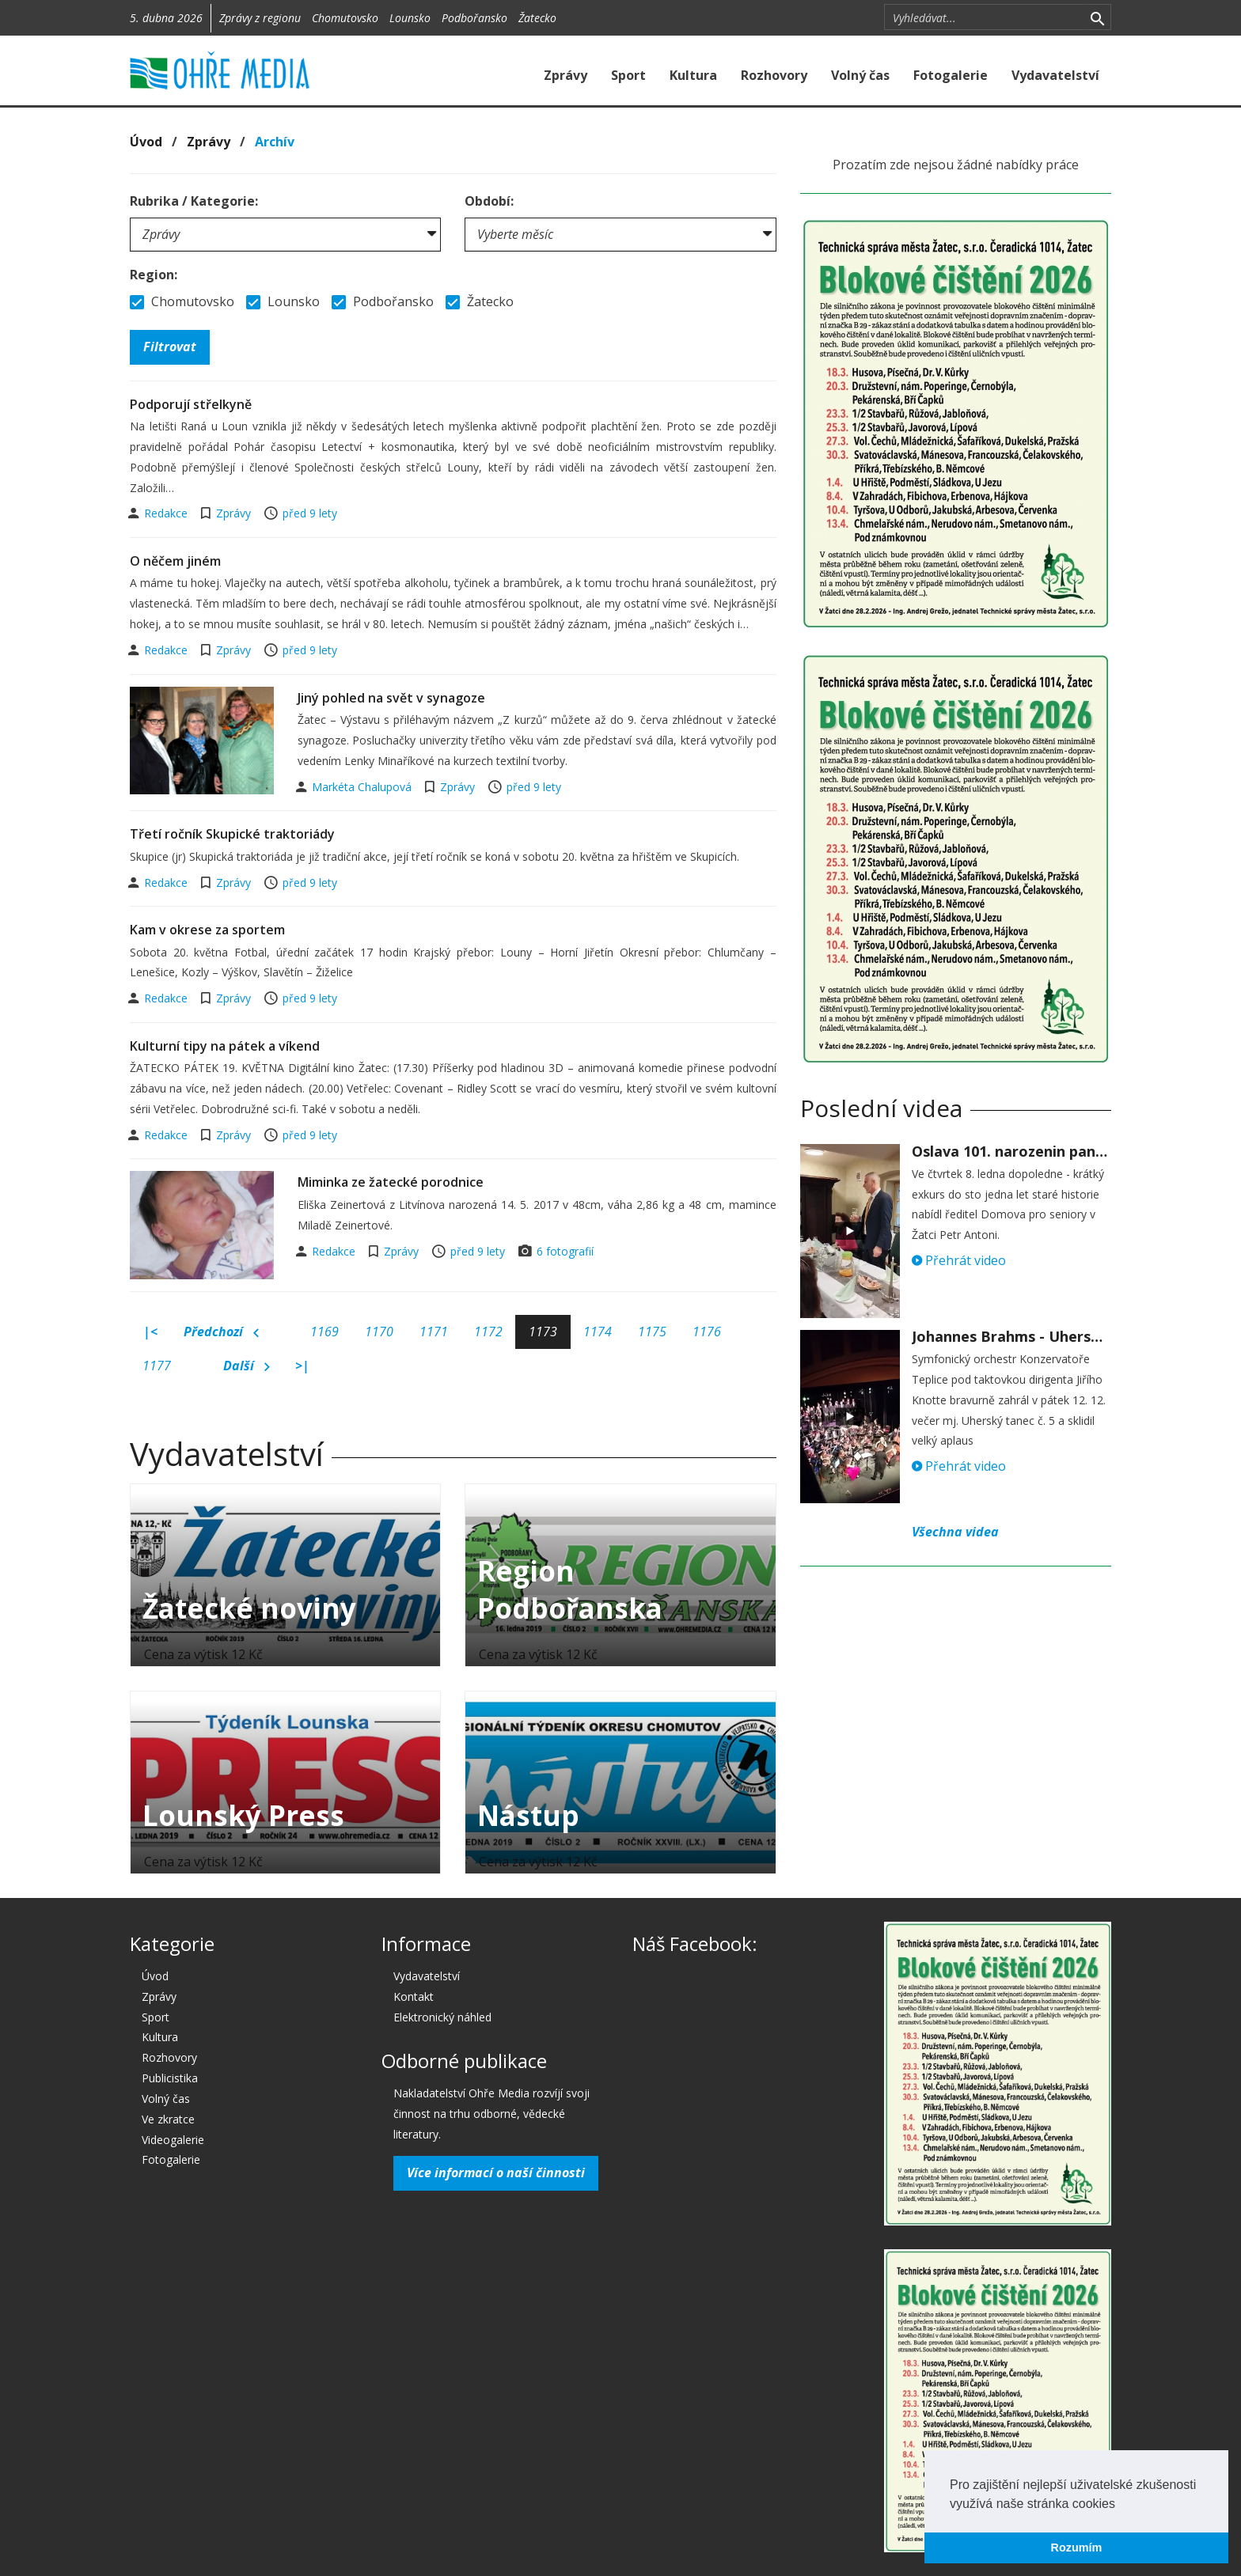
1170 (379, 1331)
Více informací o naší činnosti (496, 2172)
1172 (488, 1331)
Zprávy (565, 75)
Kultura (693, 75)
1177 (156, 1365)
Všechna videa (955, 1531)
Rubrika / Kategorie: (194, 201)
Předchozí (221, 1332)
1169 (324, 1331)
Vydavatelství (1055, 75)
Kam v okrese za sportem (207, 929)
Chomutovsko (345, 17)
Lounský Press (243, 1815)
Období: (489, 201)
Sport (628, 75)
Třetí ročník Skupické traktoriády (232, 834)
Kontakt (413, 1996)
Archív (274, 141)
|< (150, 1331)
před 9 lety (310, 513)
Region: (153, 274)
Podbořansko (474, 17)
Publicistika (170, 2077)
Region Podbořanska (569, 1589)
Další (246, 1366)
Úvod (146, 141)
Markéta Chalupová (363, 786)
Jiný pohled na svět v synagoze (391, 698)
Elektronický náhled (442, 2017)
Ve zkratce (168, 2119)
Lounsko (410, 17)
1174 (597, 1331)
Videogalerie (173, 2139)
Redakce (167, 513)
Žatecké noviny (249, 1608)
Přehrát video (959, 1260)
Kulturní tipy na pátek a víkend (225, 1046)
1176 (707, 1331)
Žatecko (537, 17)
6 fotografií (565, 1251)
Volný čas (860, 75)
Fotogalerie (950, 75)
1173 (543, 1331)
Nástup (528, 1815)
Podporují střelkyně (191, 404)
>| (302, 1365)
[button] (1120, 2504)
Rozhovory (774, 75)
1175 (652, 1331)
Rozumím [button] (1076, 2547)
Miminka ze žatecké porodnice (391, 1182)
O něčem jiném (175, 561)
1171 (433, 1331)
